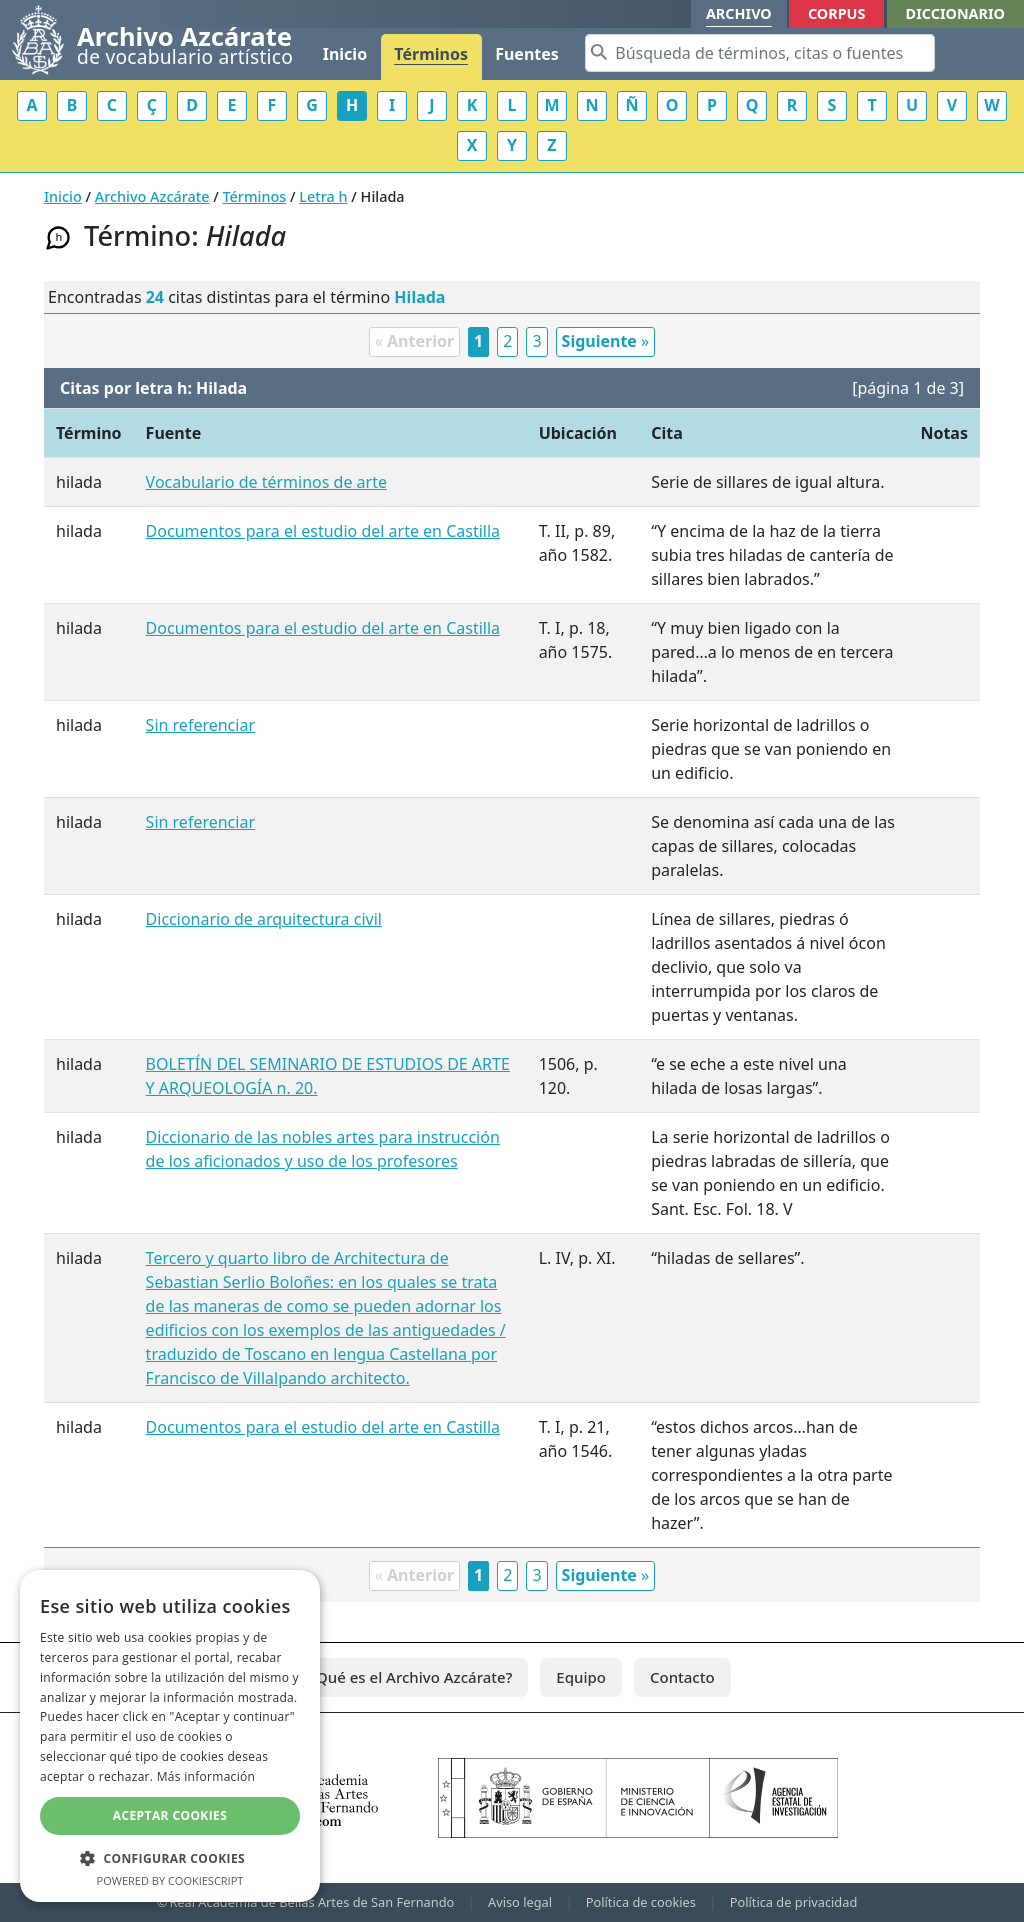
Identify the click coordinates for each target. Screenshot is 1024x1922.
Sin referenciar (200, 725)
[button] (170, 1858)
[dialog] (170, 1736)
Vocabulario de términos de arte (266, 482)
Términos (431, 54)
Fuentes (527, 54)
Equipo (581, 1677)
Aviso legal (520, 1902)
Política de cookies (641, 1902)
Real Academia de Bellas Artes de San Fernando (311, 1902)
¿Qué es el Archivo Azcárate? (410, 1677)
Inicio (345, 54)
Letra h (323, 196)
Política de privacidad (794, 1902)
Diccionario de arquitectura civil (264, 919)
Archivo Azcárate (152, 196)
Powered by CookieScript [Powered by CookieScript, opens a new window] (170, 1880)
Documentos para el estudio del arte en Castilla (323, 531)
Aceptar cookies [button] (170, 1815)
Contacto (682, 1677)
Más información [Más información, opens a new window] (206, 1776)
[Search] (760, 53)
